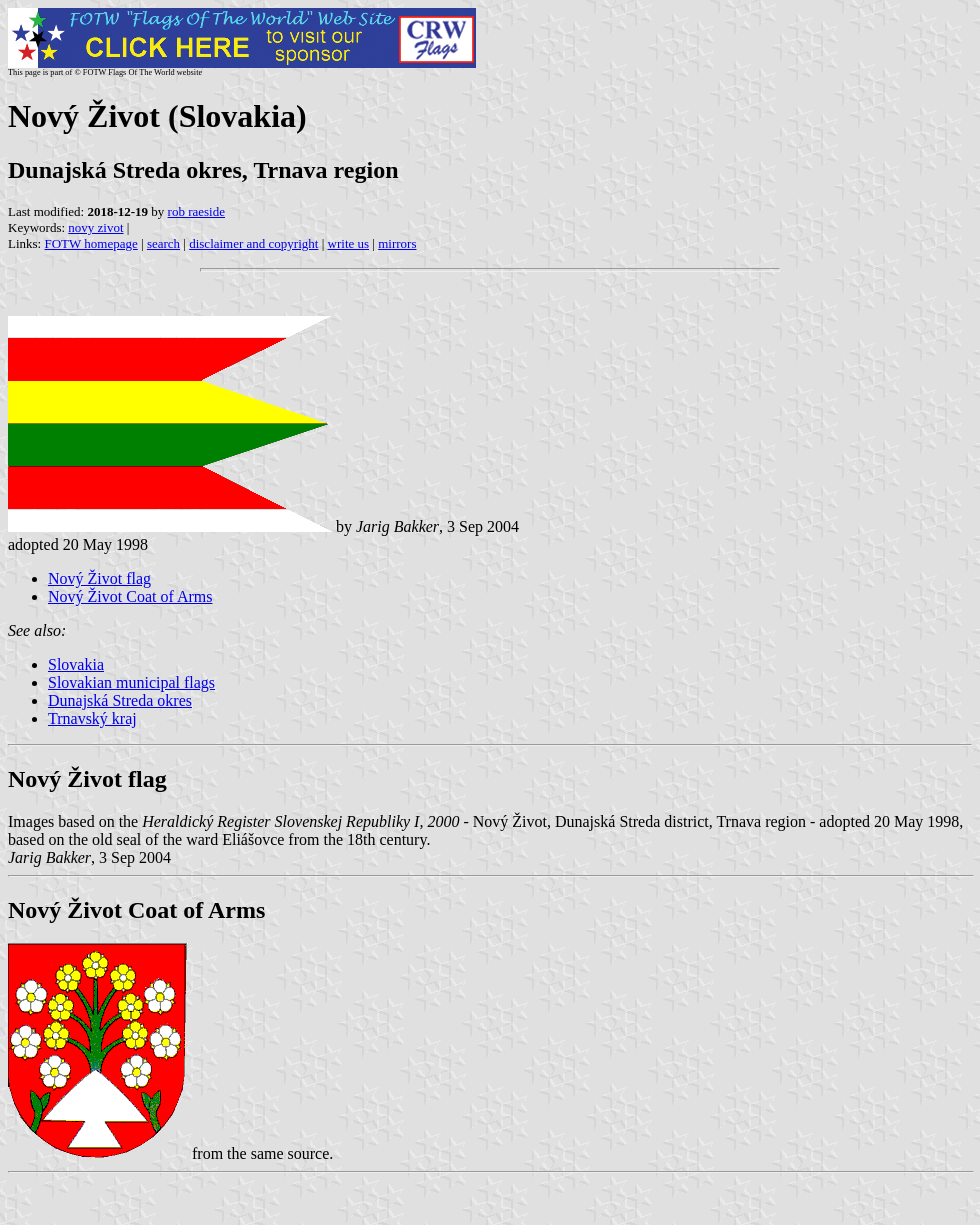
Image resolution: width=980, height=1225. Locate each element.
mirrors (397, 243)
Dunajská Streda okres (120, 700)
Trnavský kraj (92, 718)
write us (349, 243)
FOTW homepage (90, 243)
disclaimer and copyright (253, 243)
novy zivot (95, 227)
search (163, 243)
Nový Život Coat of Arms (130, 596)
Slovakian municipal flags (131, 682)
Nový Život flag (99, 578)
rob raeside (196, 211)
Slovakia (76, 664)
